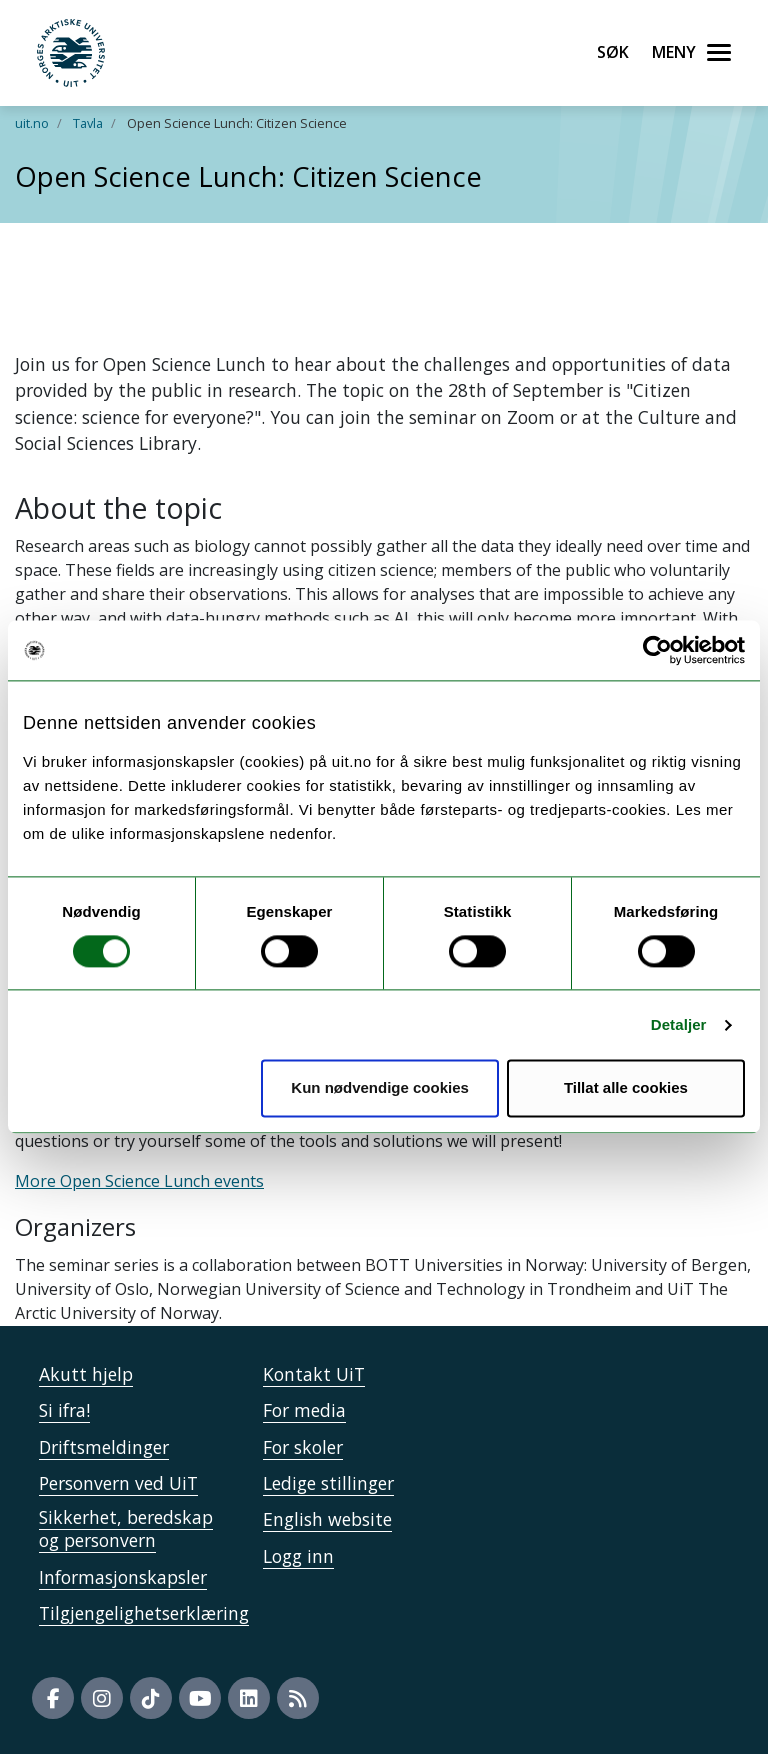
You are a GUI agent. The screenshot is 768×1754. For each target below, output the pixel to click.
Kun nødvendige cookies (380, 1088)
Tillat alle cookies (626, 1088)
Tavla (88, 123)
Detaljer (679, 1024)
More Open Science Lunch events (139, 1181)
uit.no (32, 123)
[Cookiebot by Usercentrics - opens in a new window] (657, 650)
